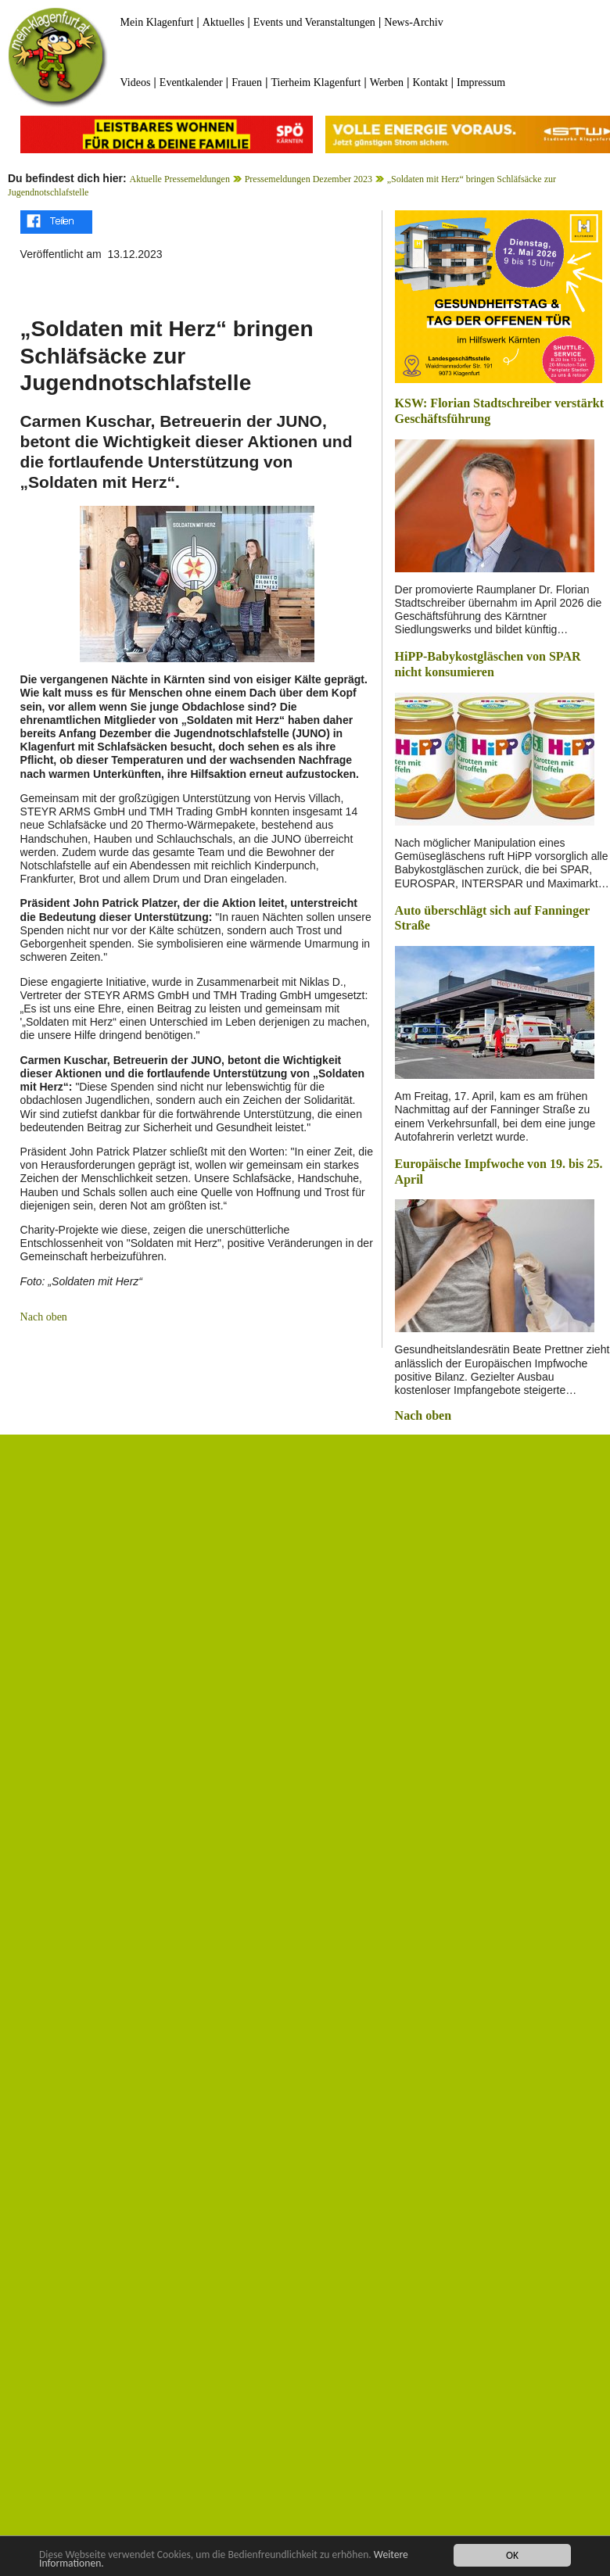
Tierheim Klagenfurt (316, 82)
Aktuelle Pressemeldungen (180, 179)
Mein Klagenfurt (157, 22)
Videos (135, 82)
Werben (387, 82)
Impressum (481, 82)
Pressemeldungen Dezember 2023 (308, 179)
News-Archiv (413, 22)
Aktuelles (224, 22)
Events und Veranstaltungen (314, 22)
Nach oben (43, 1317)
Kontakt (429, 82)
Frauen (246, 82)
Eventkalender (191, 82)
